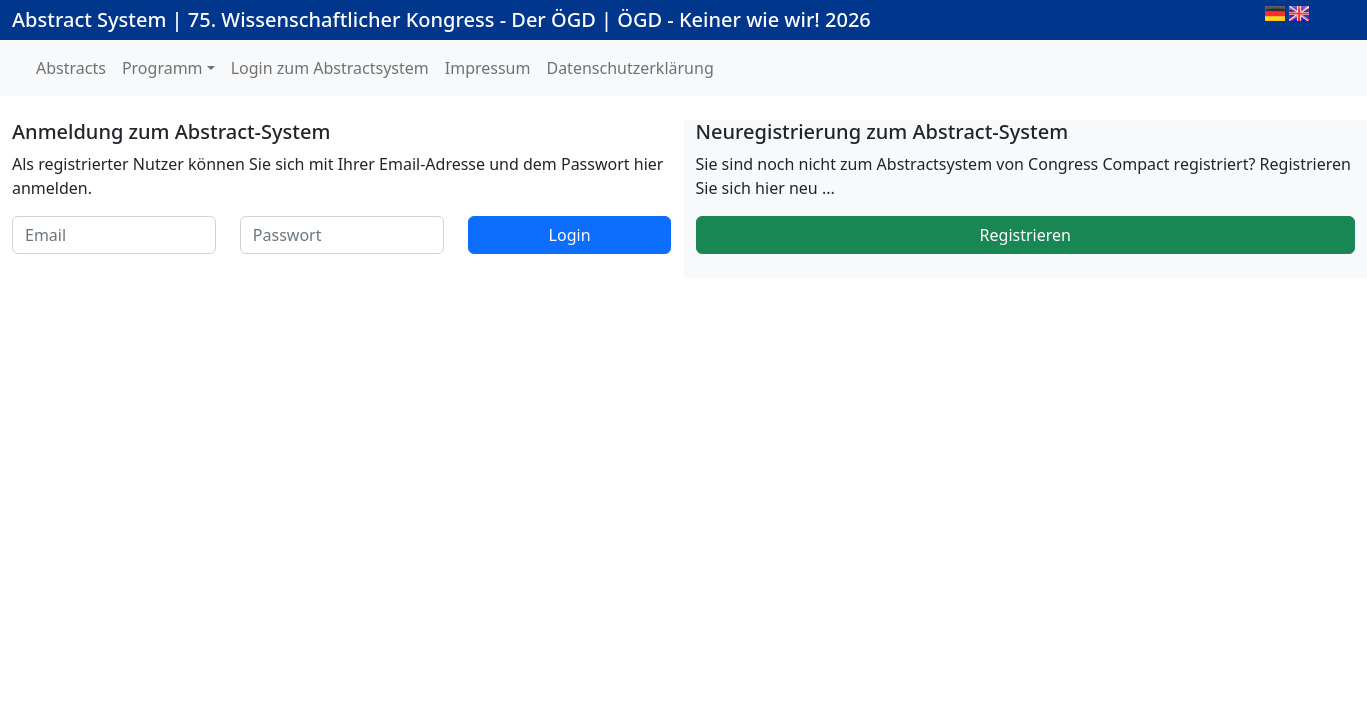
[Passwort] (342, 235)
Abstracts (71, 68)
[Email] (114, 235)
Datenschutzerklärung (629, 68)
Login (570, 235)
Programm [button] (162, 68)
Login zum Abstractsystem (330, 68)
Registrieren (1025, 235)
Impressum (488, 68)
